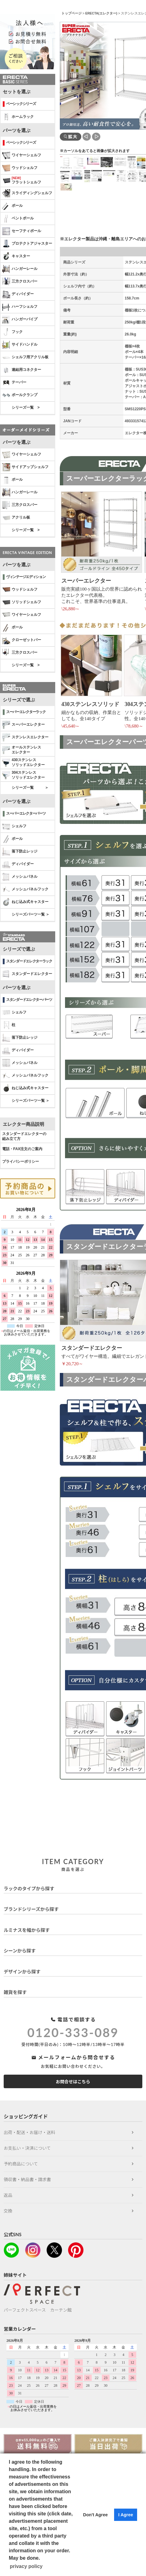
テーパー (14, 383)
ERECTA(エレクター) (101, 13)
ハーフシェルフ (19, 307)
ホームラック (18, 117)
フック (12, 332)
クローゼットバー (21, 640)
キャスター (16, 256)
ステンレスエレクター (25, 737)
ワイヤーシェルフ (21, 155)
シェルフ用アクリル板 (25, 357)
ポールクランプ (19, 395)
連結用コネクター (21, 370)
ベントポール (18, 219)
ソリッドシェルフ (21, 602)
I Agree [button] (125, 2514)
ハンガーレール (19, 269)
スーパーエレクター (23, 725)
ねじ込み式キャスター (25, 902)
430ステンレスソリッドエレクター (23, 762)
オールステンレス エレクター (21, 749)
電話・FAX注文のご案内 (22, 1149)
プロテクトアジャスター (27, 244)
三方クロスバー (19, 282)
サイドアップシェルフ (25, 467)
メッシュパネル (19, 877)
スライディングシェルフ (27, 193)
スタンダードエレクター (27, 974)
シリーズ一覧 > (26, 407)
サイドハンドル (19, 345)
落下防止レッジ (19, 852)
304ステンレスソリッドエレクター (23, 775)
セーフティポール (21, 231)
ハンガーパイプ (19, 319)
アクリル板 (16, 518)
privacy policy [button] (26, 2566)
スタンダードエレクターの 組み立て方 (24, 1136)
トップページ (71, 13)
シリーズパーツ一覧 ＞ (30, 914)
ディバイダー (18, 294)
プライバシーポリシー (20, 1161)
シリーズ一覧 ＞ (30, 787)
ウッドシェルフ (19, 168)
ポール (12, 206)
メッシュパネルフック (25, 889)
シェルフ (14, 826)
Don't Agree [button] (95, 2514)
